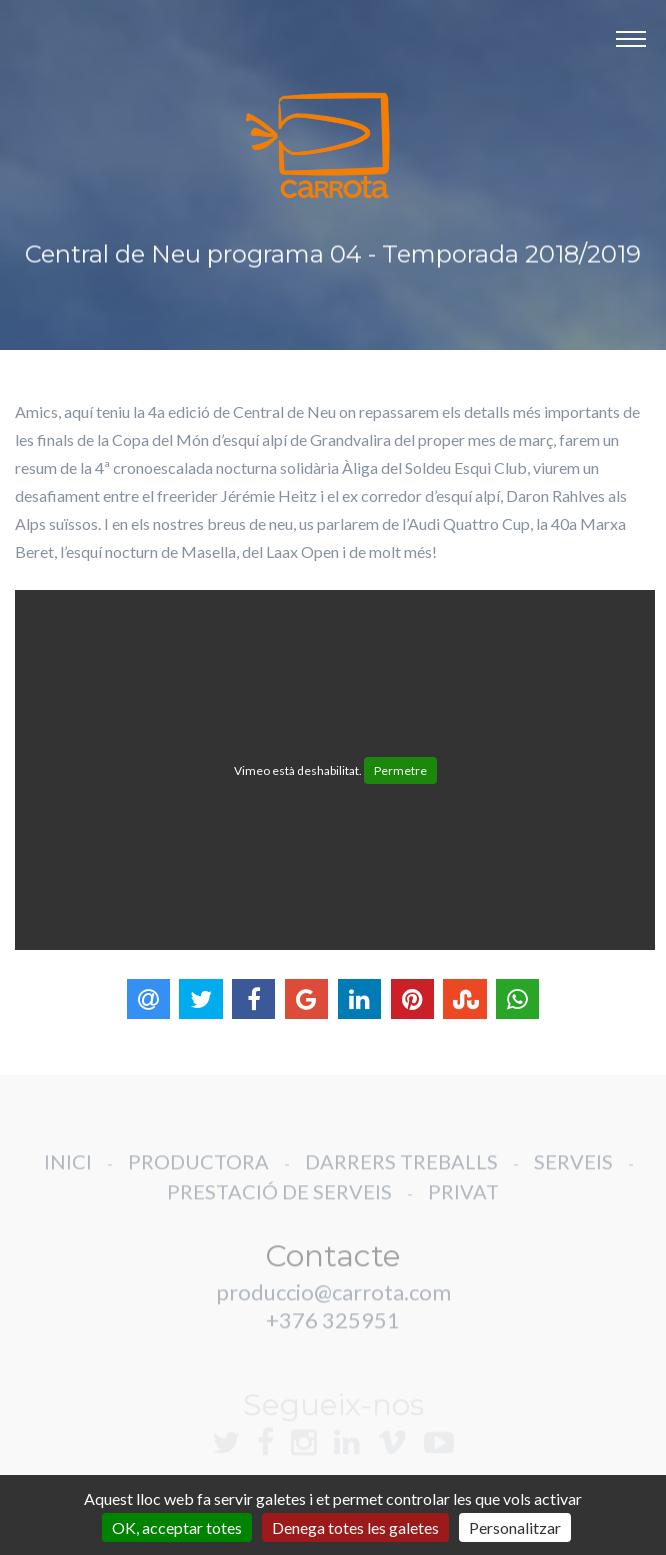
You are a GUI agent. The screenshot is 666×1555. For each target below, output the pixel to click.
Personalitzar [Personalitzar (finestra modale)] (515, 1527)
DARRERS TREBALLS (401, 1174)
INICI (68, 1174)
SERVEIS (573, 1174)
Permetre (400, 770)
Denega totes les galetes (355, 1527)
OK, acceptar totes (177, 1527)
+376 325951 (333, 1332)
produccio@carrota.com (333, 1304)
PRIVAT (463, 1204)
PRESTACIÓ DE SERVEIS (279, 1204)
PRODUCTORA (198, 1174)
